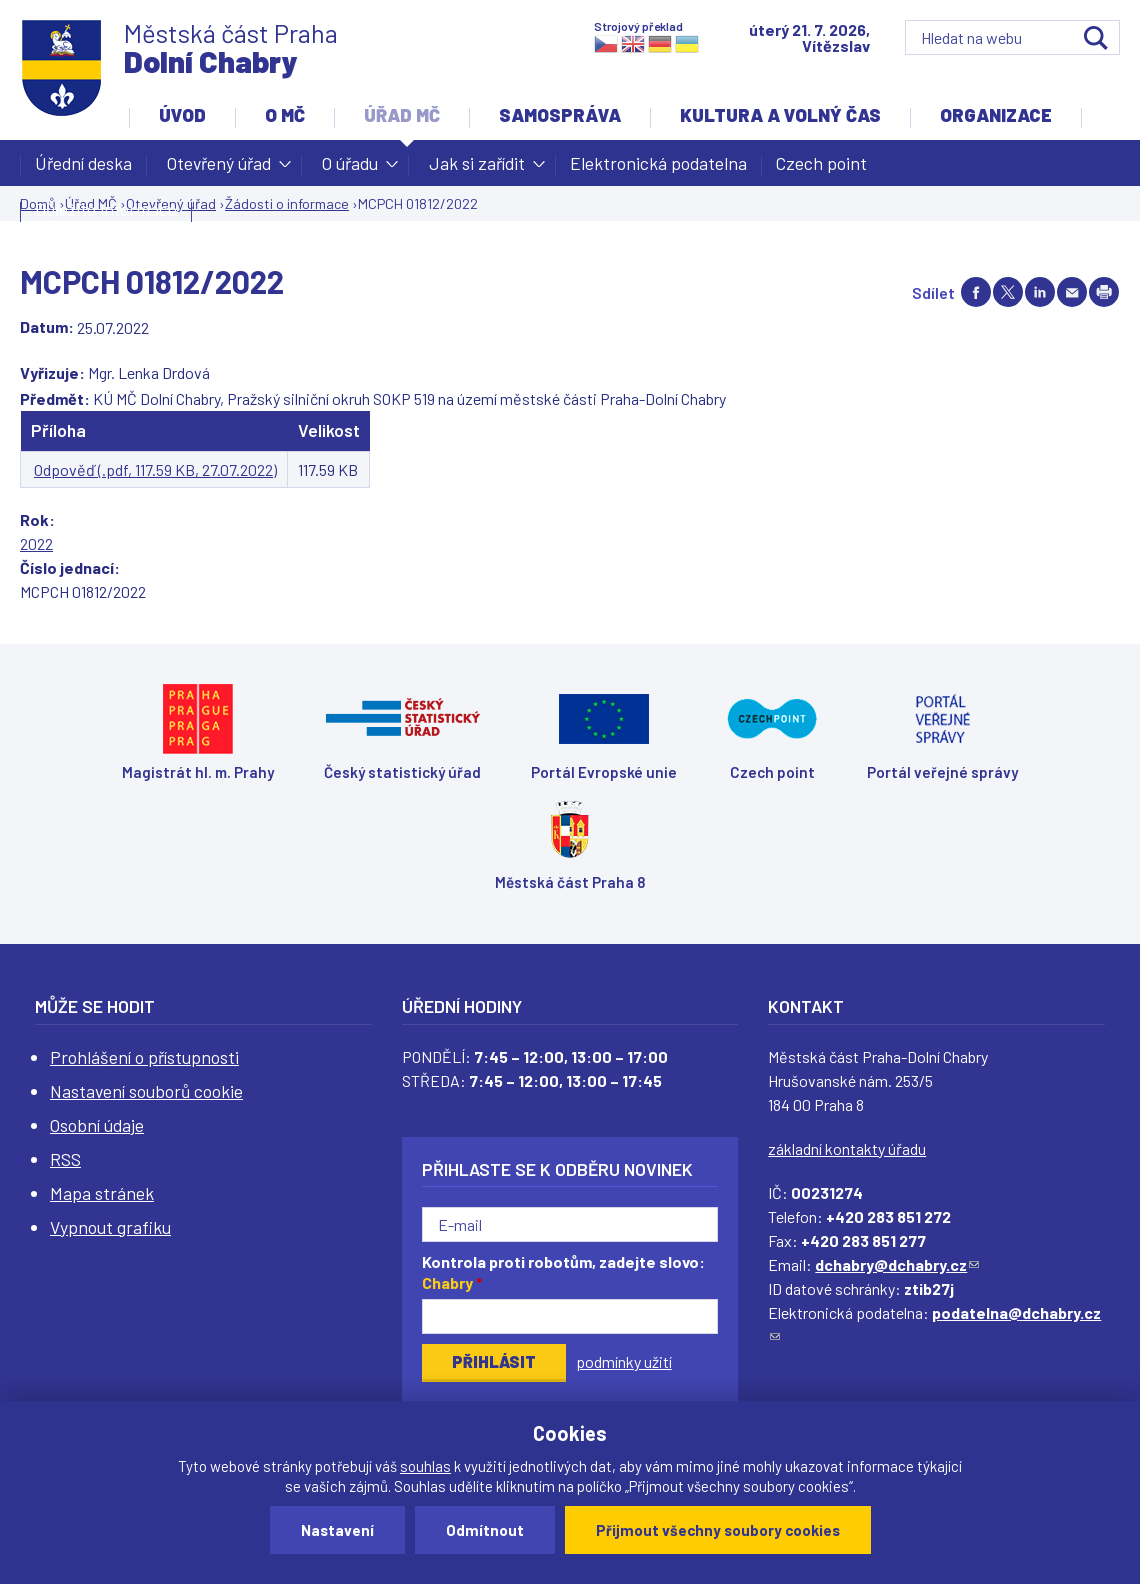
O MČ (285, 115)
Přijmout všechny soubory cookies (718, 1530)
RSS (65, 1159)
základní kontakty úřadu (847, 1148)
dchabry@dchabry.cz (897, 1264)
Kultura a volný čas (780, 115)
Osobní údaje (97, 1125)
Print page (1104, 292)
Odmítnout (485, 1530)
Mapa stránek (102, 1193)
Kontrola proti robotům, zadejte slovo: (563, 1272)
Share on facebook (976, 292)
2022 (36, 543)
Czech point (821, 163)
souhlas (425, 1466)
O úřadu (350, 169)
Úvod (182, 115)
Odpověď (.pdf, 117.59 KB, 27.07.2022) (155, 469)
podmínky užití (624, 1361)
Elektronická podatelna (658, 163)
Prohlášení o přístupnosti (144, 1057)
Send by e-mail (1072, 292)
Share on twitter (1008, 292)
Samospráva (560, 115)
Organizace (996, 115)
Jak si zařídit (477, 169)
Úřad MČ (402, 115)
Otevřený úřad (219, 169)
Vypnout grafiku (110, 1227)
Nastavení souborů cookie (146, 1091)
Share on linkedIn (1040, 292)
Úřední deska (83, 163)
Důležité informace (106, 209)
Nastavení (337, 1530)
